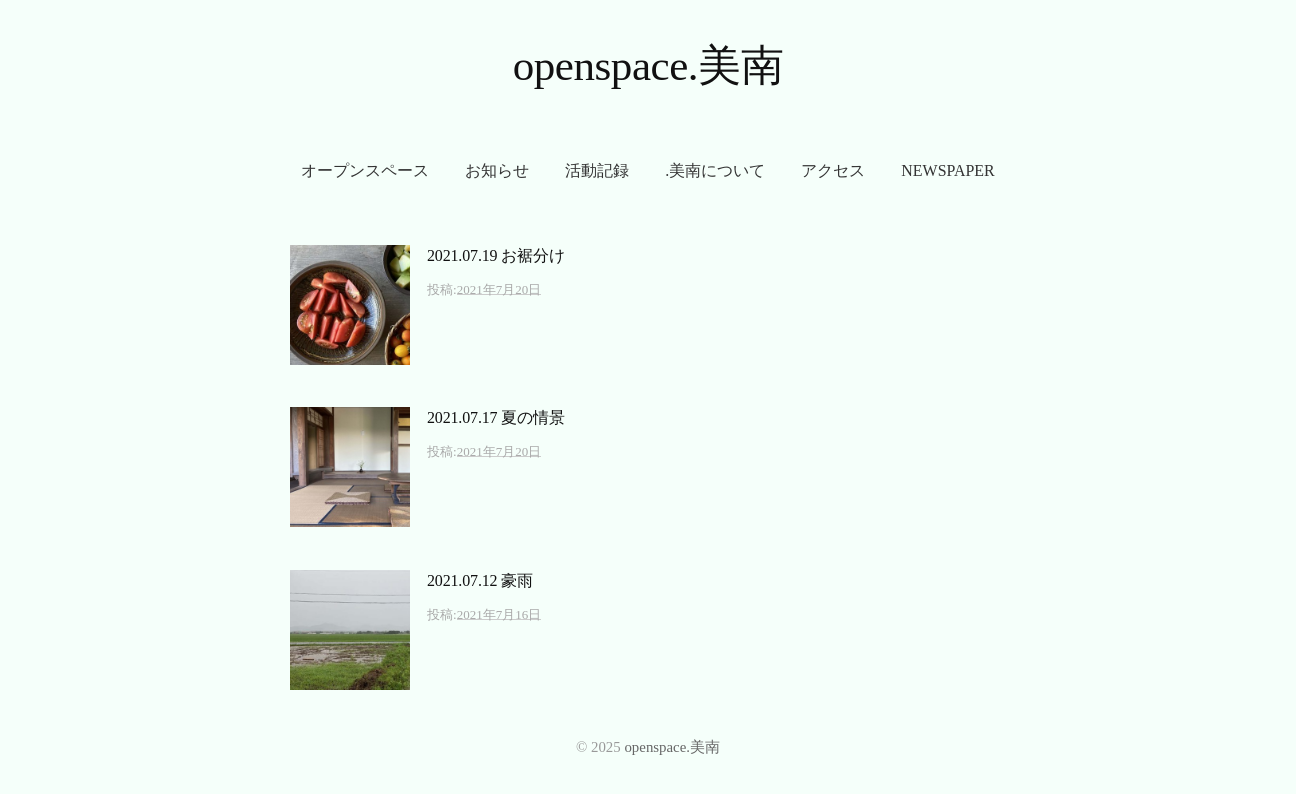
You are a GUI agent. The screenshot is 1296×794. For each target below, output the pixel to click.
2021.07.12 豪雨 (480, 580)
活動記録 (597, 170)
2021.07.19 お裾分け (496, 255)
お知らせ (497, 170)
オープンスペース (365, 170)
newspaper (947, 170)
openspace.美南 (648, 65)
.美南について (715, 170)
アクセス (833, 170)
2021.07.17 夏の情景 (496, 417)
